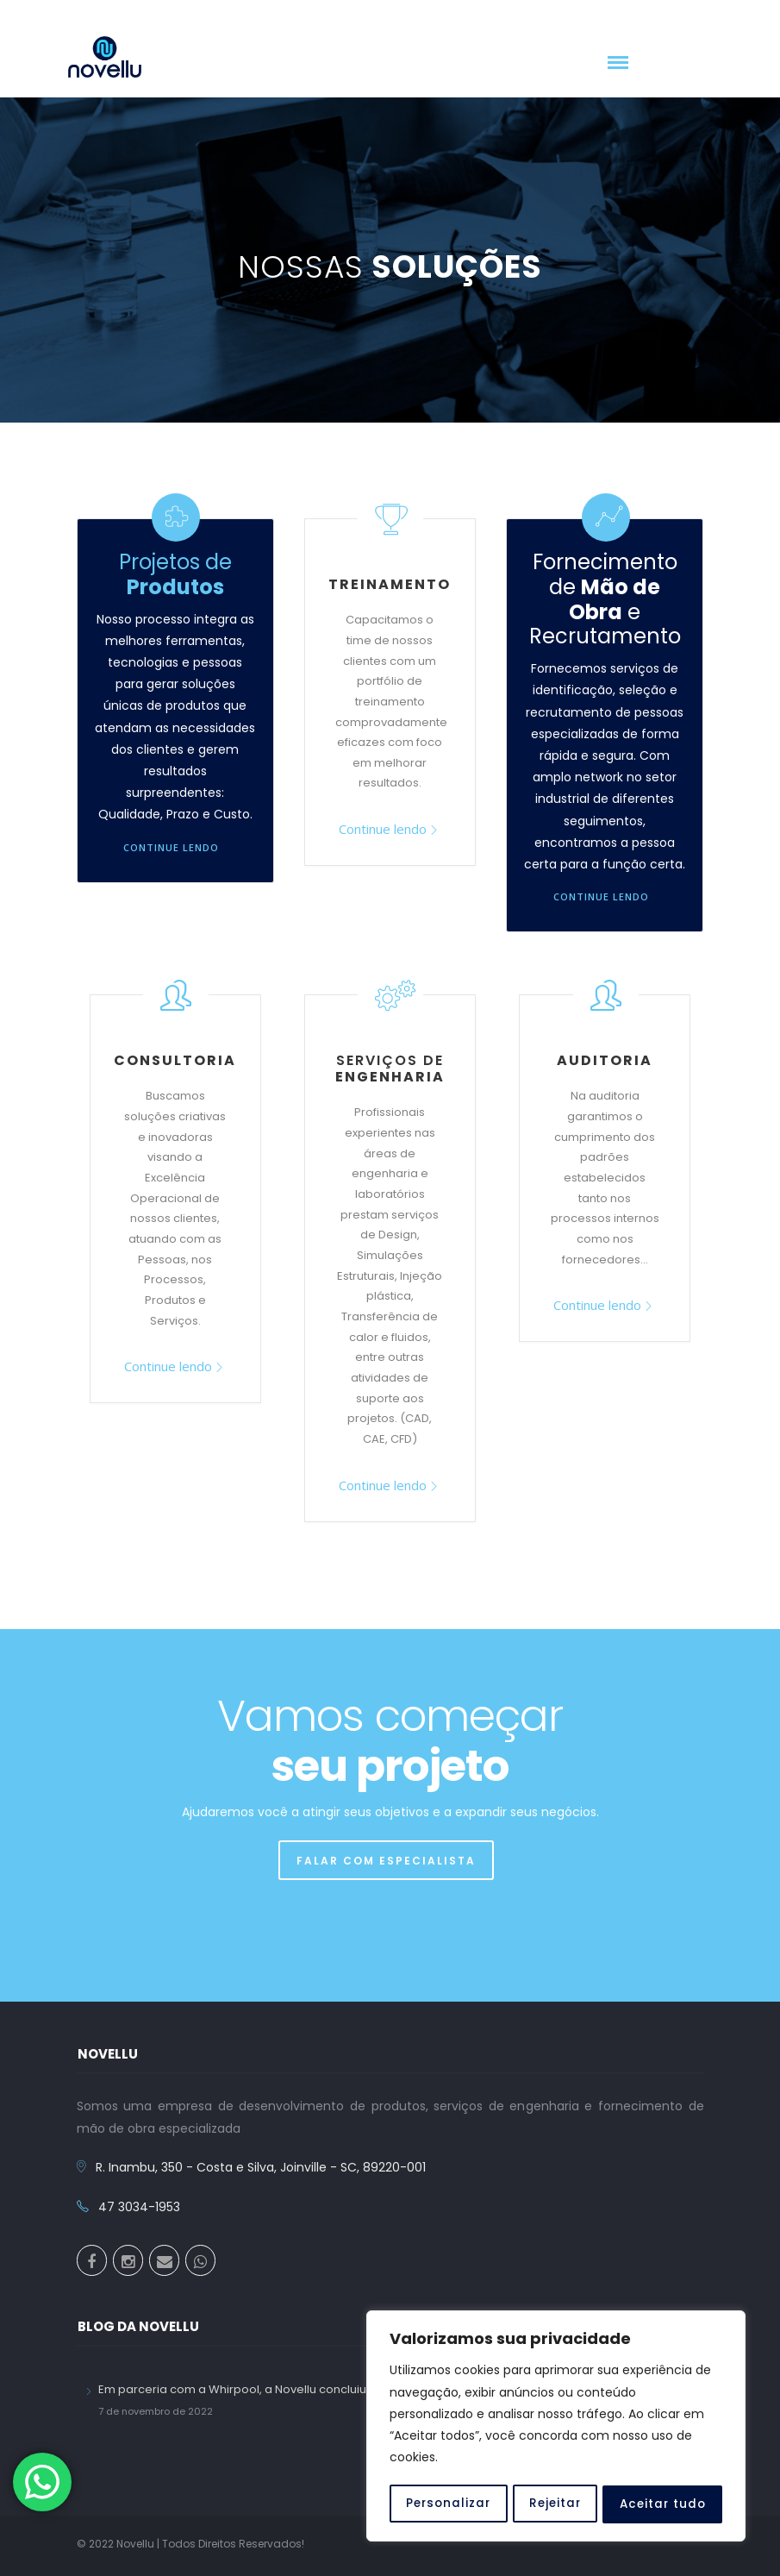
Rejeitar (555, 2504)
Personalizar (448, 2504)
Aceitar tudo (663, 2504)
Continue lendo (171, 847)
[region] (556, 2428)
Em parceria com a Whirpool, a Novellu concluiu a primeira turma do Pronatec (317, 2389)
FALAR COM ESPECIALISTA (386, 1860)
